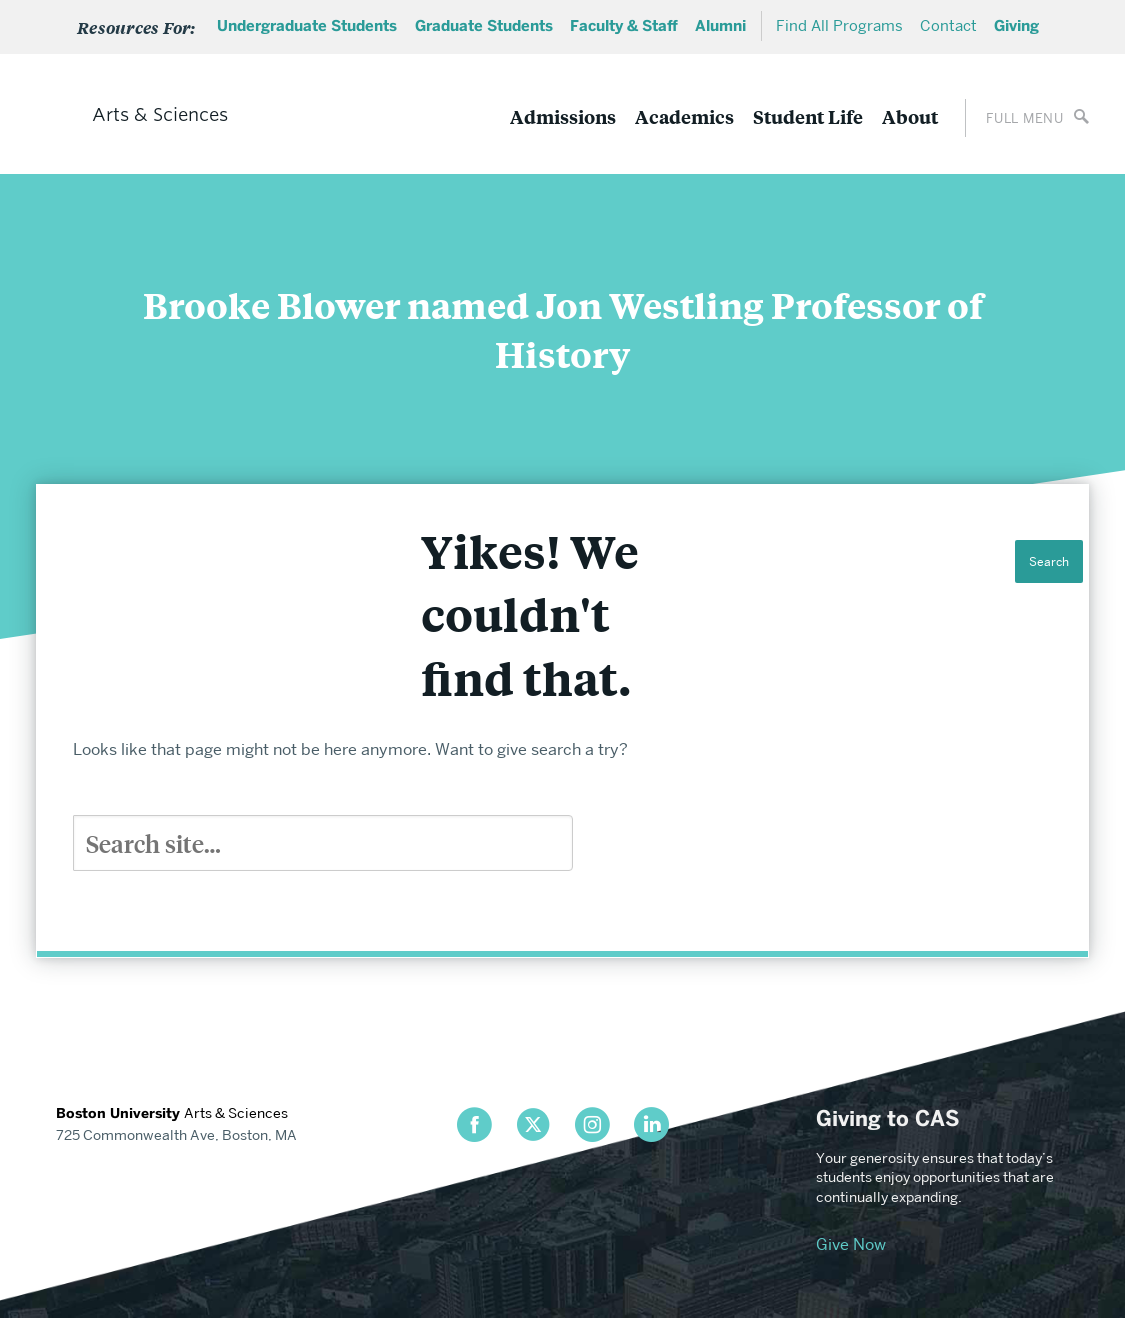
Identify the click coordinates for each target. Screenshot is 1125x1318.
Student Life (808, 116)
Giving (1016, 26)
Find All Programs (839, 26)
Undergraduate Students (307, 26)
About (910, 116)
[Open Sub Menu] (143, 27)
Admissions (563, 116)
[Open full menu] (1027, 118)
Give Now (851, 1244)
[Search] (323, 843)
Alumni (720, 26)
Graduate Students (484, 26)
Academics (684, 116)
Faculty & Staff (624, 26)
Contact (948, 26)
